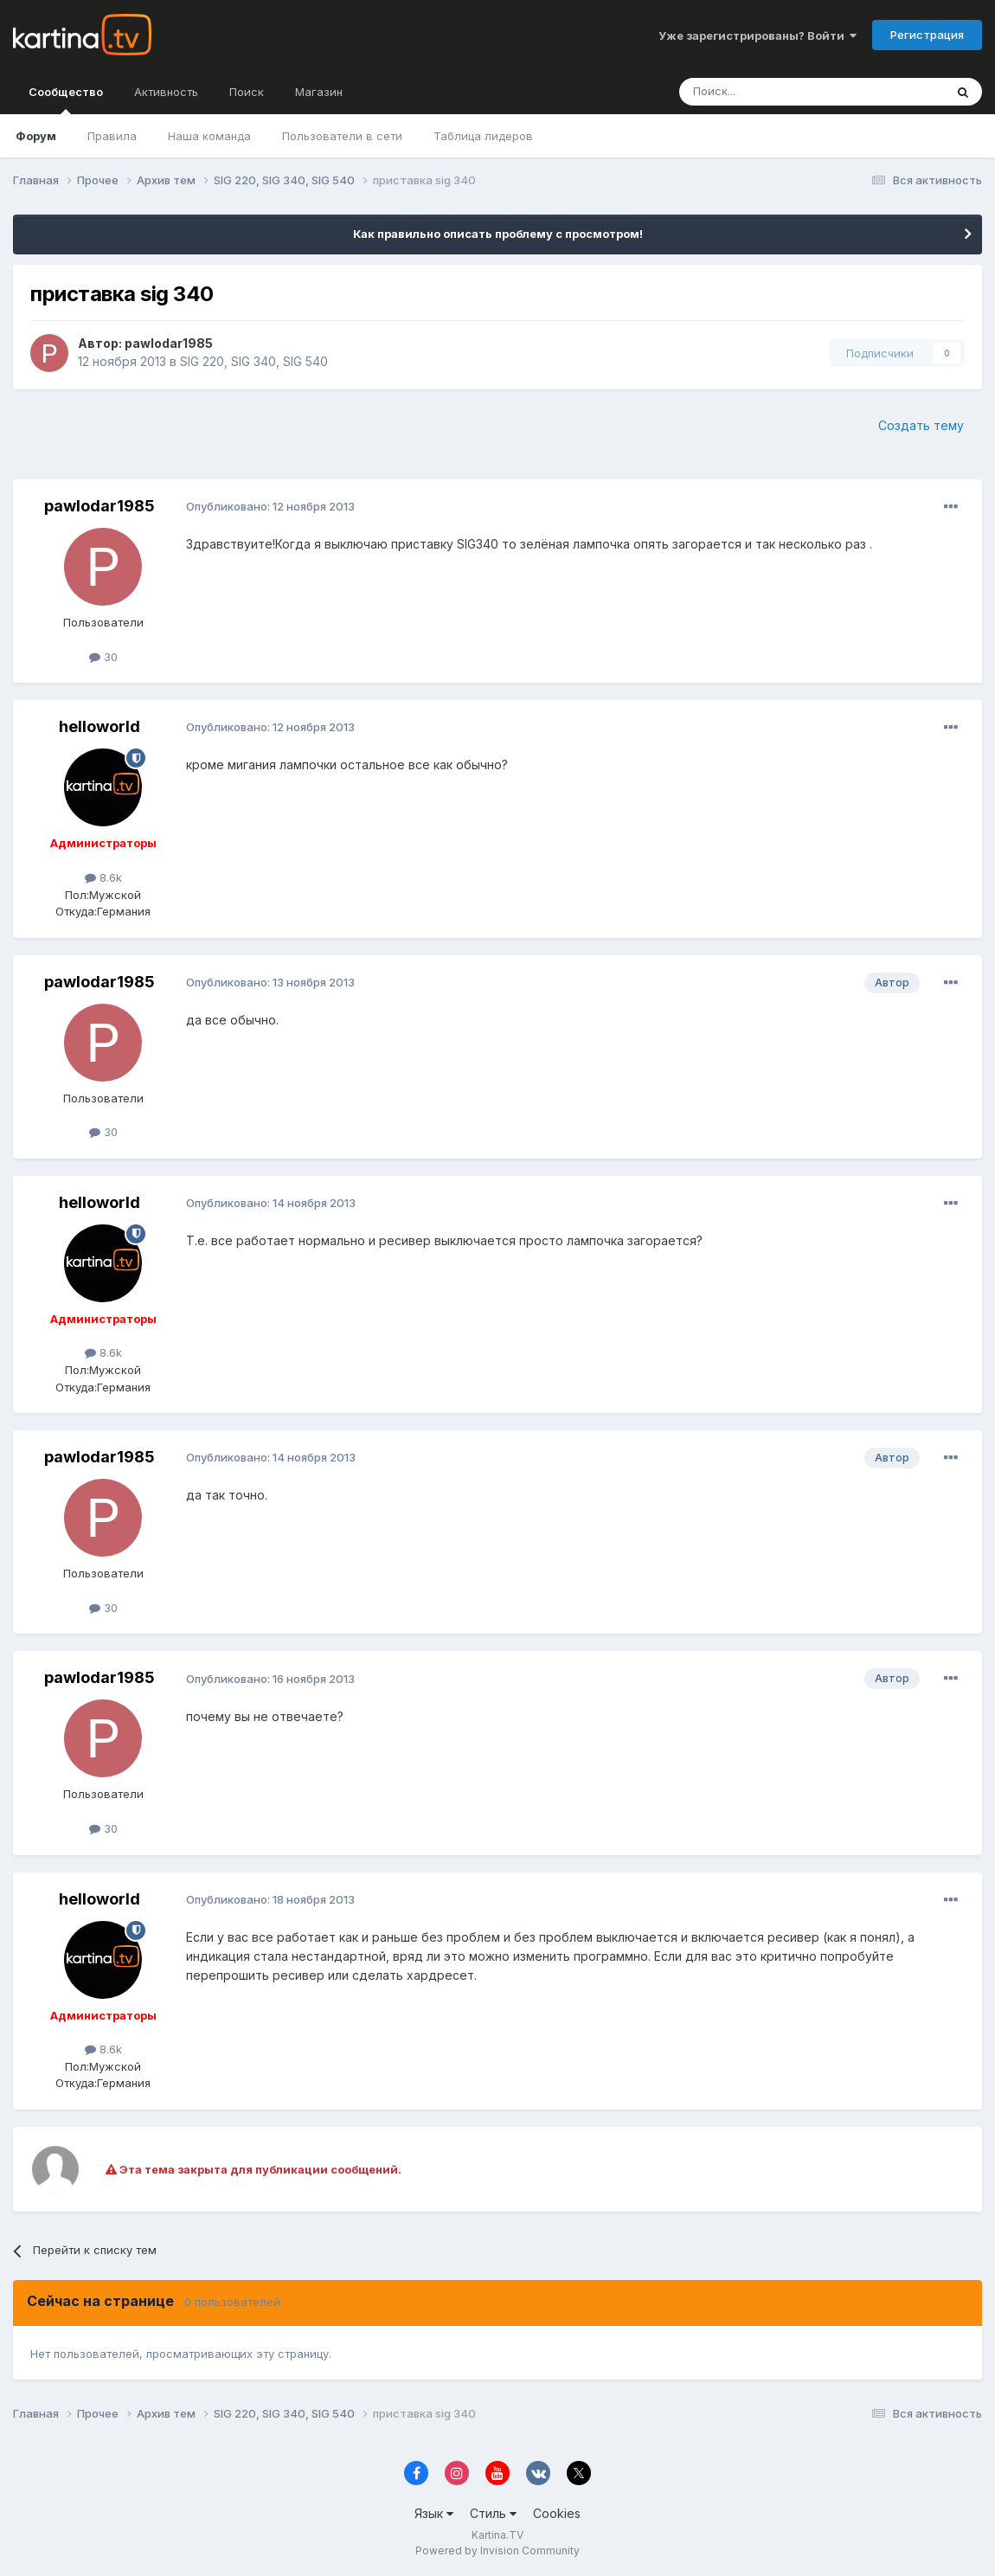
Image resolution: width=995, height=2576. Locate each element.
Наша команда (209, 136)
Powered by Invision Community (497, 2550)
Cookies (557, 2513)
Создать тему (921, 425)
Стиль (493, 2513)
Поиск (246, 92)
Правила (112, 136)
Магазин (319, 92)
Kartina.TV (497, 2534)
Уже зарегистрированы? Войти (757, 35)
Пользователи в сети (342, 136)
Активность (166, 92)
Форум (36, 136)
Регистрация (927, 35)
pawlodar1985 (169, 343)
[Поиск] (764, 92)
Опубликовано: (270, 506)
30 (103, 657)
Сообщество (66, 99)
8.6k (103, 877)
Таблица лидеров (483, 136)
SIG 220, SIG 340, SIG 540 (254, 361)
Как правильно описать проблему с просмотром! (498, 234)
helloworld (99, 726)
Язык (433, 2513)
